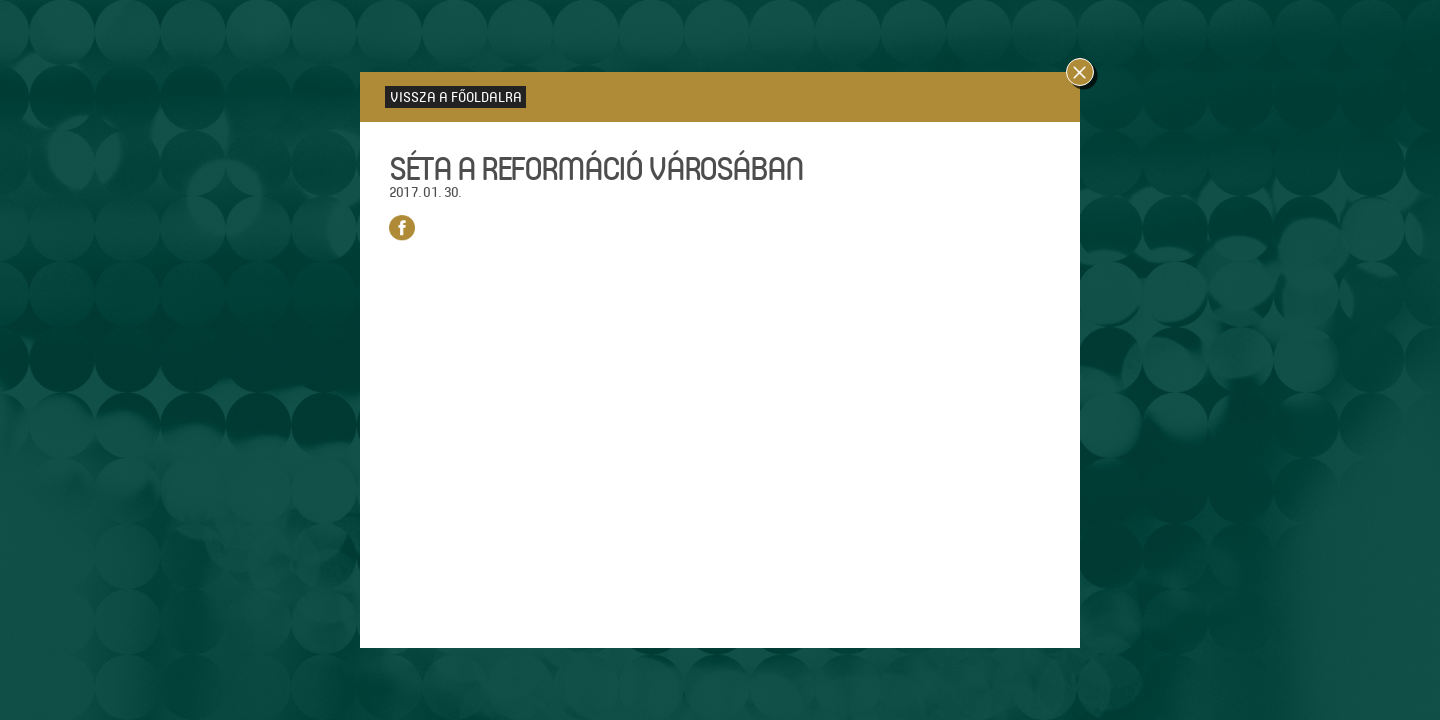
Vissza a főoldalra (456, 96)
